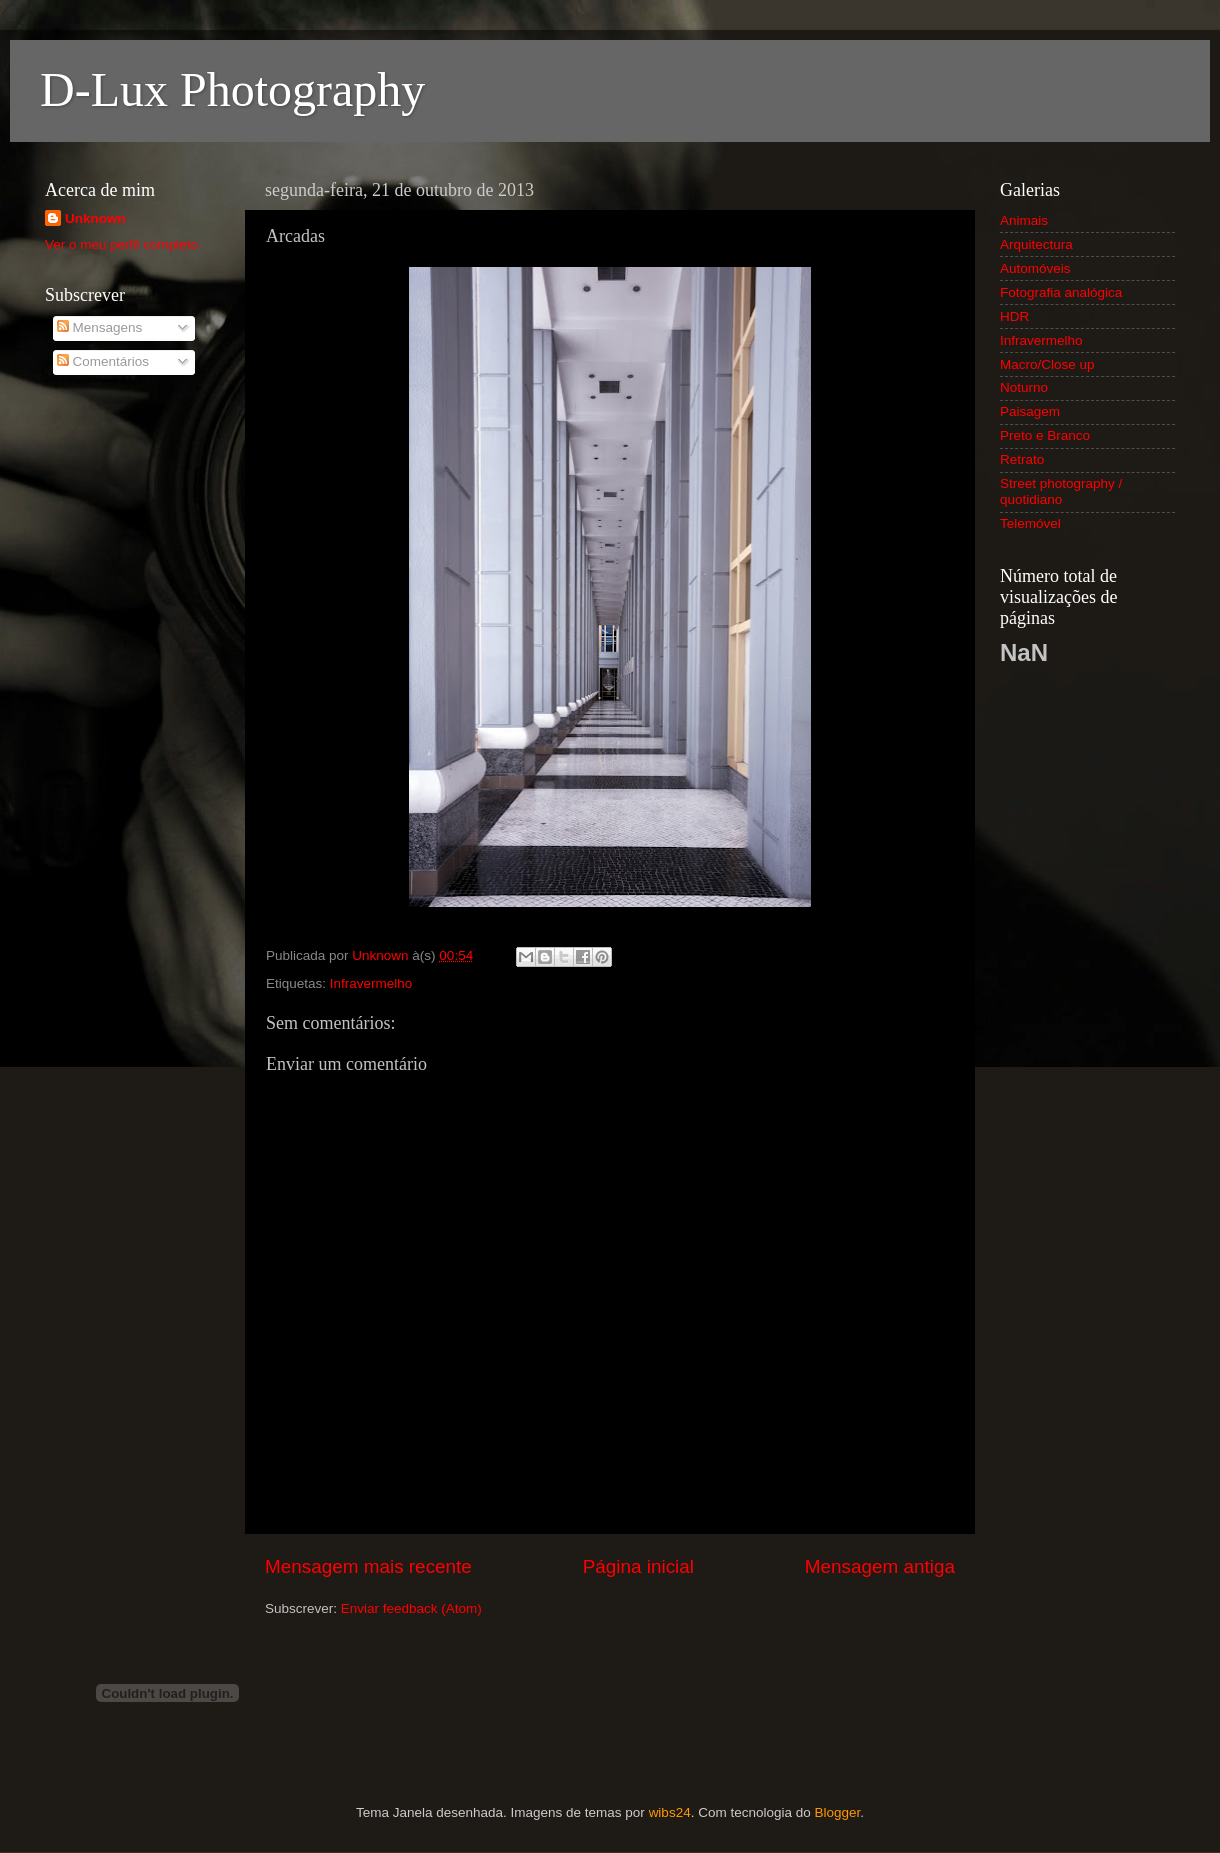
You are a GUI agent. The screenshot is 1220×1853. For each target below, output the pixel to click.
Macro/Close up (1047, 364)
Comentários (103, 361)
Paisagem (1030, 411)
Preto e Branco (1045, 435)
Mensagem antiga (880, 1566)
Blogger (837, 1812)
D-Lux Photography (232, 89)
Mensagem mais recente (368, 1566)
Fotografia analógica (1061, 292)
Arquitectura (1036, 244)
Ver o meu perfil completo (121, 244)
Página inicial (638, 1566)
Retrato (1022, 459)
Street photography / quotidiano (1061, 491)
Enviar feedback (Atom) (411, 1608)
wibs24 (670, 1812)
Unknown (95, 218)
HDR (1014, 316)
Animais (1024, 220)
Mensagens (100, 327)
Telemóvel (1030, 523)
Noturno (1024, 387)
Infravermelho (371, 983)
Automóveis (1035, 268)
